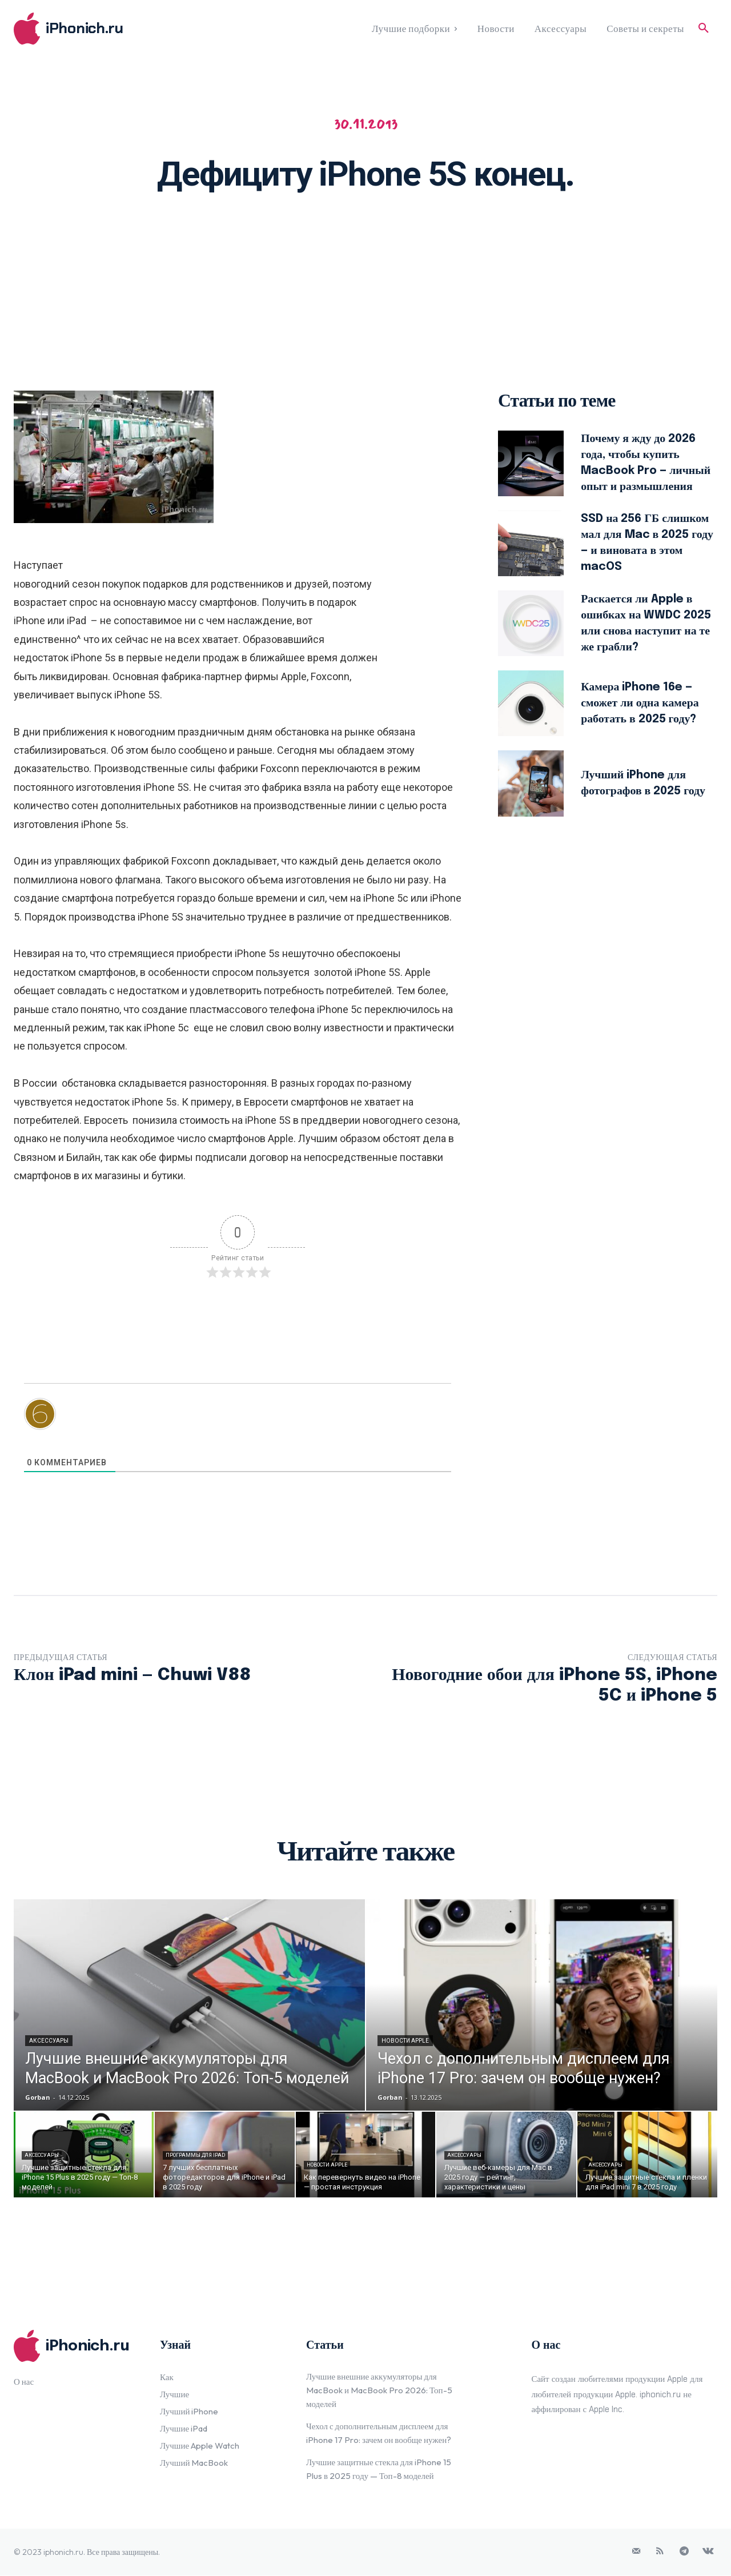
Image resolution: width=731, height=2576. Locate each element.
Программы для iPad (195, 2156)
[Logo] (102, 29)
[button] (703, 28)
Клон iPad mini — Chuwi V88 (132, 1675)
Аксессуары (49, 2041)
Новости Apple (405, 2041)
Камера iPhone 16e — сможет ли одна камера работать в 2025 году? (640, 703)
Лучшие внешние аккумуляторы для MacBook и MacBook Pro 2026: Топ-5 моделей (379, 2391)
